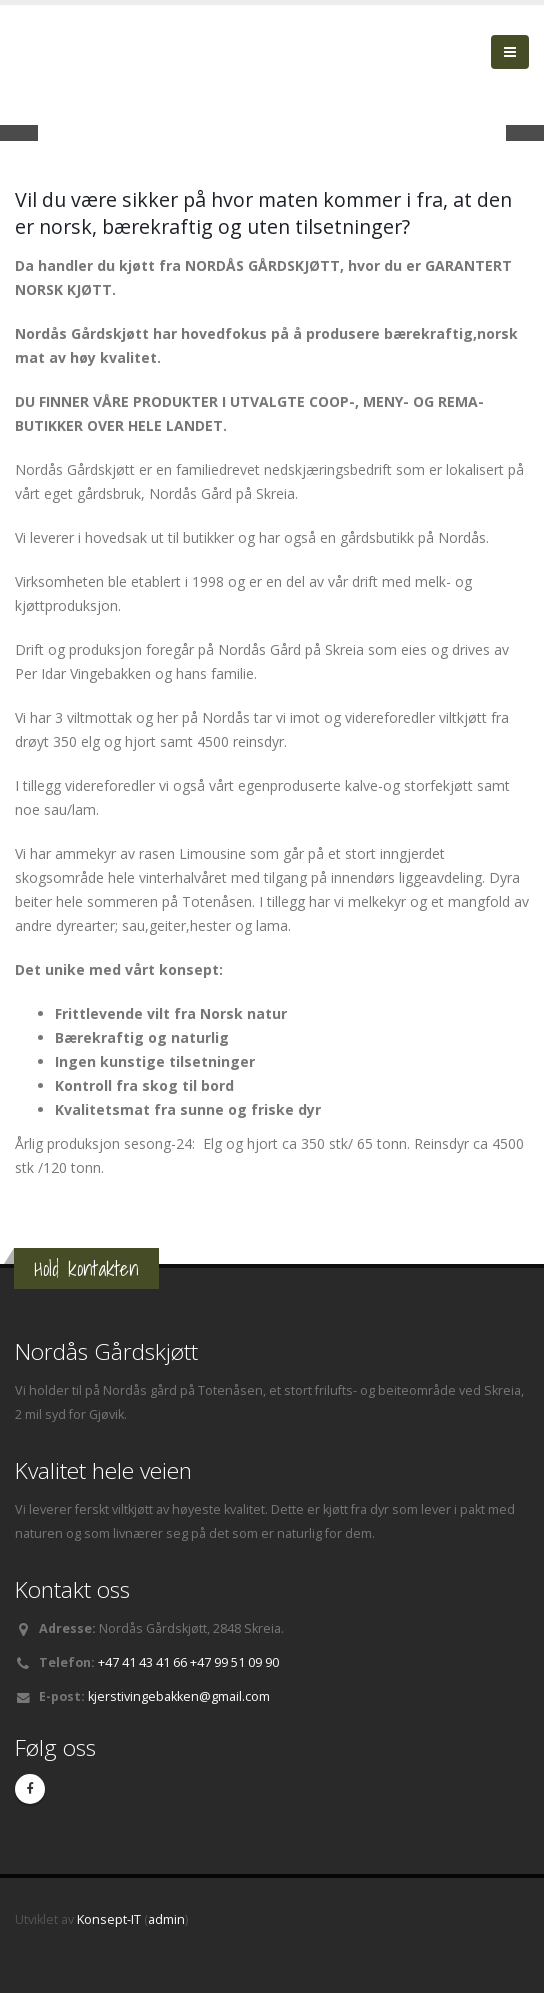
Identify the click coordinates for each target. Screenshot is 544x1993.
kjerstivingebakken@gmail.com (179, 1696)
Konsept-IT (109, 1919)
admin (166, 1919)
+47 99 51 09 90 (234, 1662)
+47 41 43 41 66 (142, 1662)
